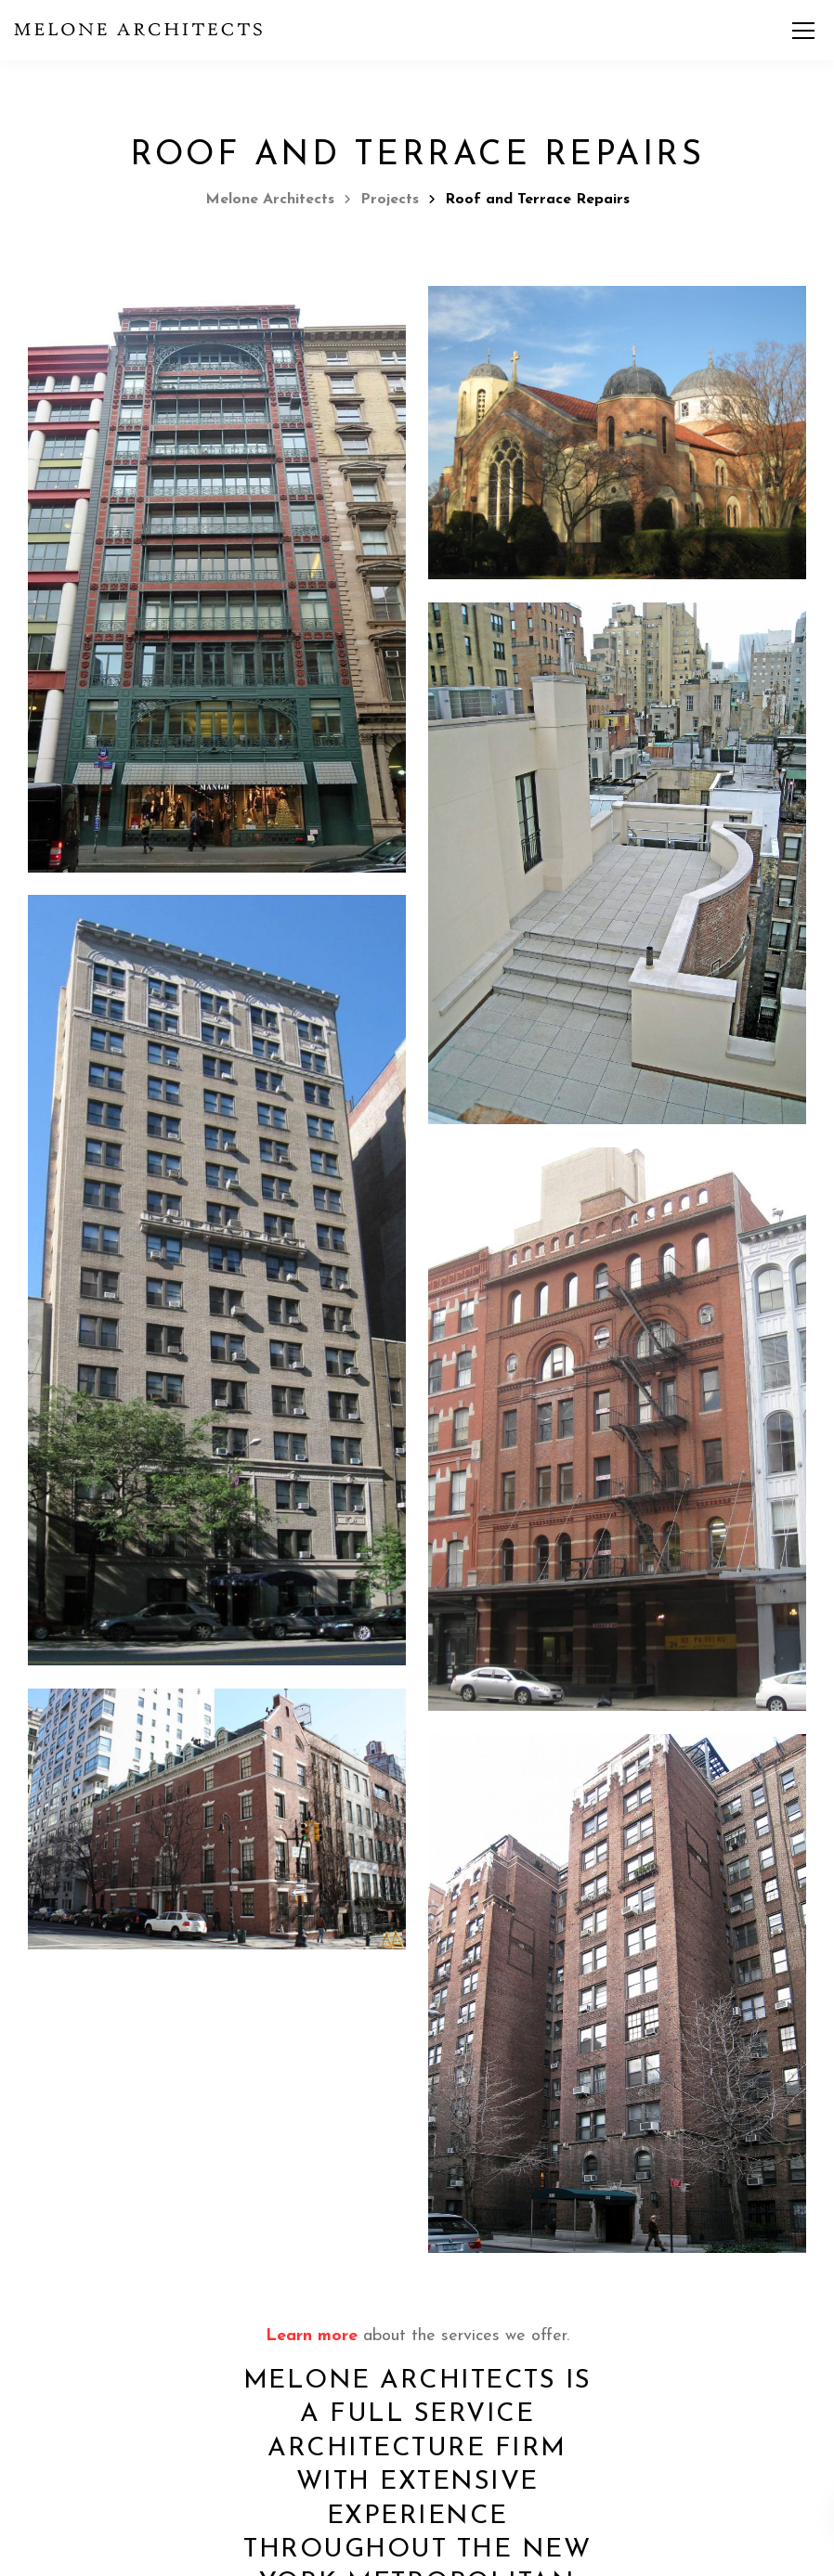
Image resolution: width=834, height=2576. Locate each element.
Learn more (312, 2336)
